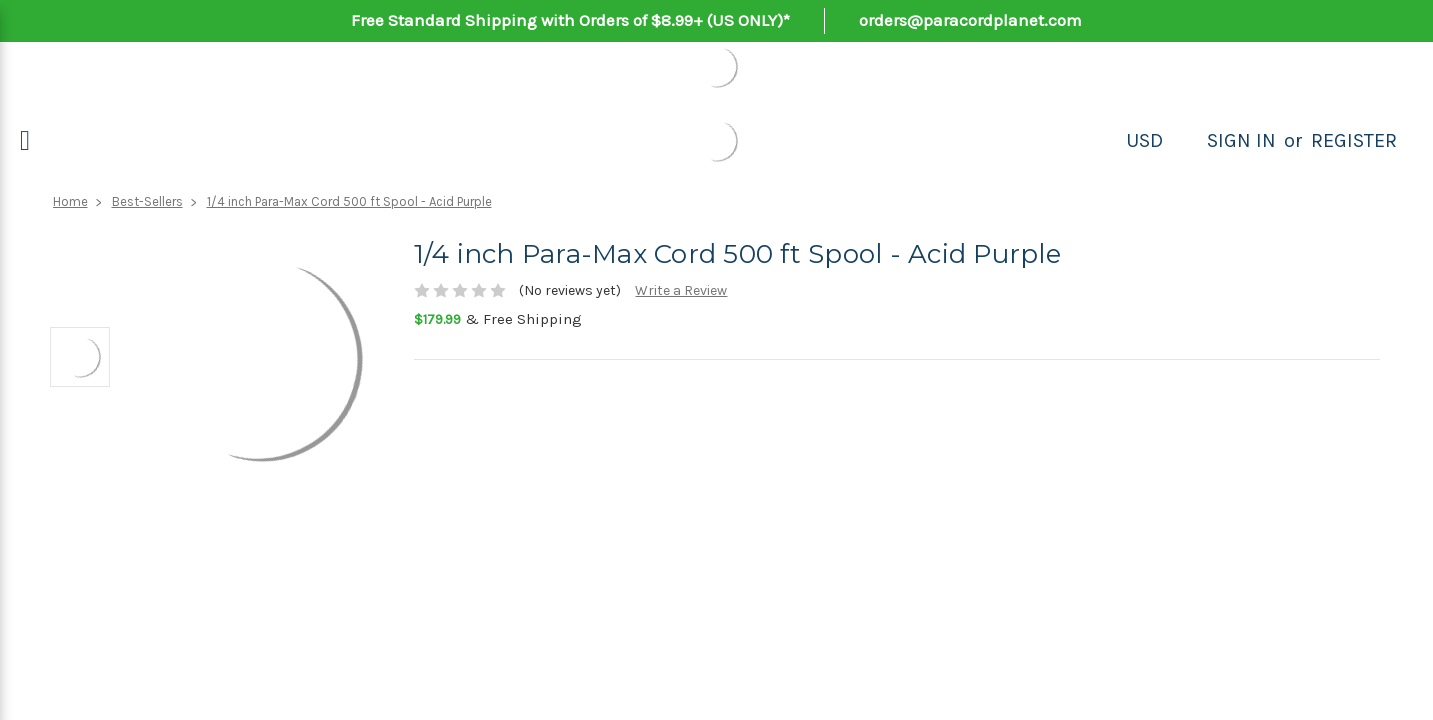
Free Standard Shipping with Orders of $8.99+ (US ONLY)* (570, 20)
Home (70, 201)
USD (1144, 140)
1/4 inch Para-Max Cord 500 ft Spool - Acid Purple (349, 201)
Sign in (1241, 140)
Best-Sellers (147, 201)
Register (1354, 140)
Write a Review (681, 290)
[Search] (1185, 141)
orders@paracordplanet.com (970, 20)
